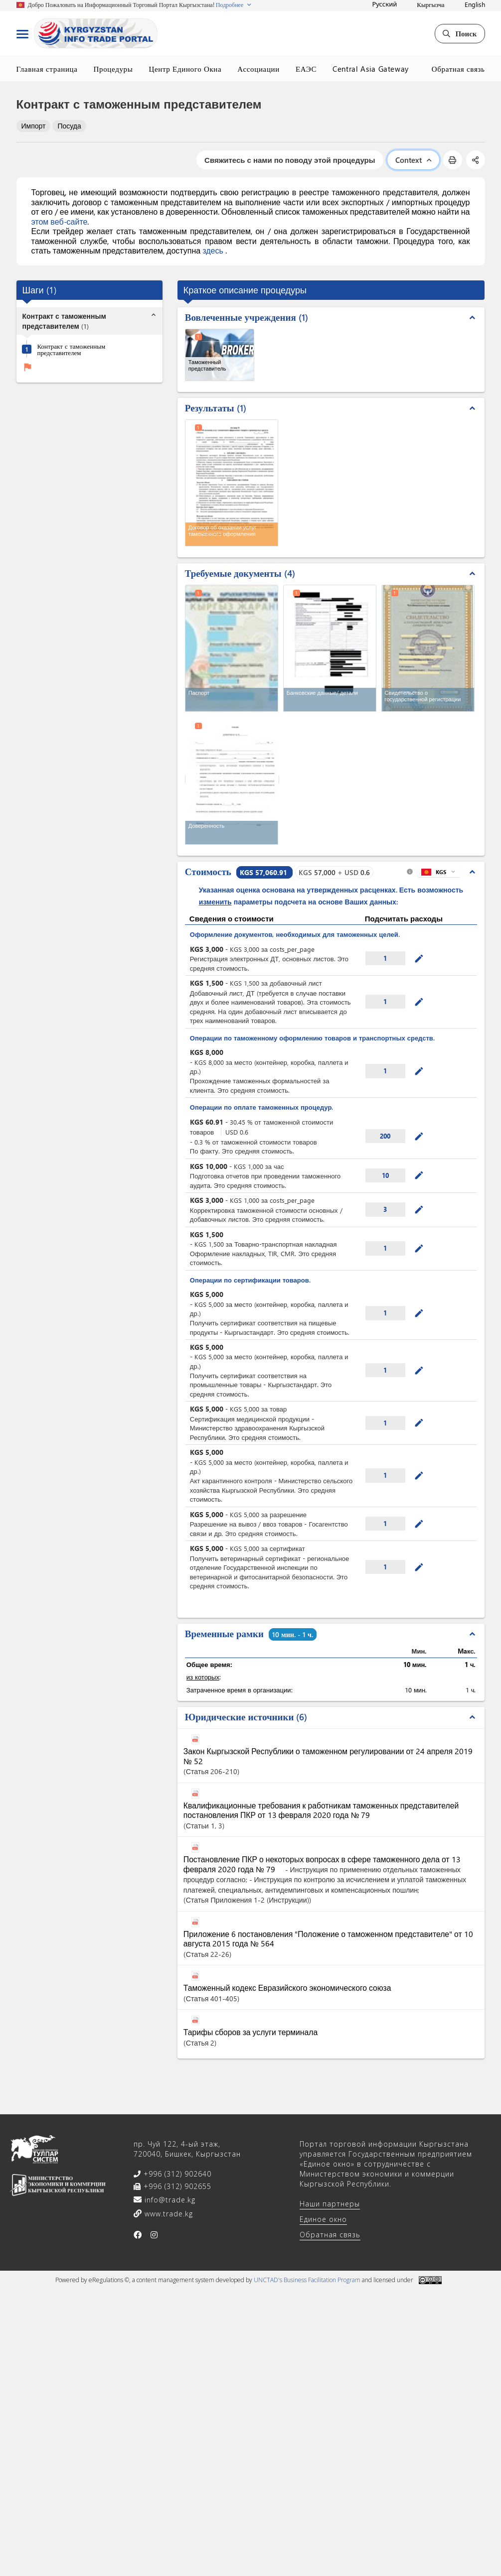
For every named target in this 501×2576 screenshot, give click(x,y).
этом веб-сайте (59, 221)
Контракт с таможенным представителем (71, 349)
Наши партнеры (330, 2203)
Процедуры (113, 69)
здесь (213, 250)
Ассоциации (258, 69)
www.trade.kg (167, 2213)
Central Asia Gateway (371, 69)
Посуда (69, 125)
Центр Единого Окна (185, 69)
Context (413, 160)
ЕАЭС (306, 69)
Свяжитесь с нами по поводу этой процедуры (289, 160)
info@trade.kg (168, 2199)
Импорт (33, 125)
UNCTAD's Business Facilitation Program (307, 2280)
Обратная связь (458, 69)
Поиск (460, 33)
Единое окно (323, 2219)
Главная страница (47, 69)
